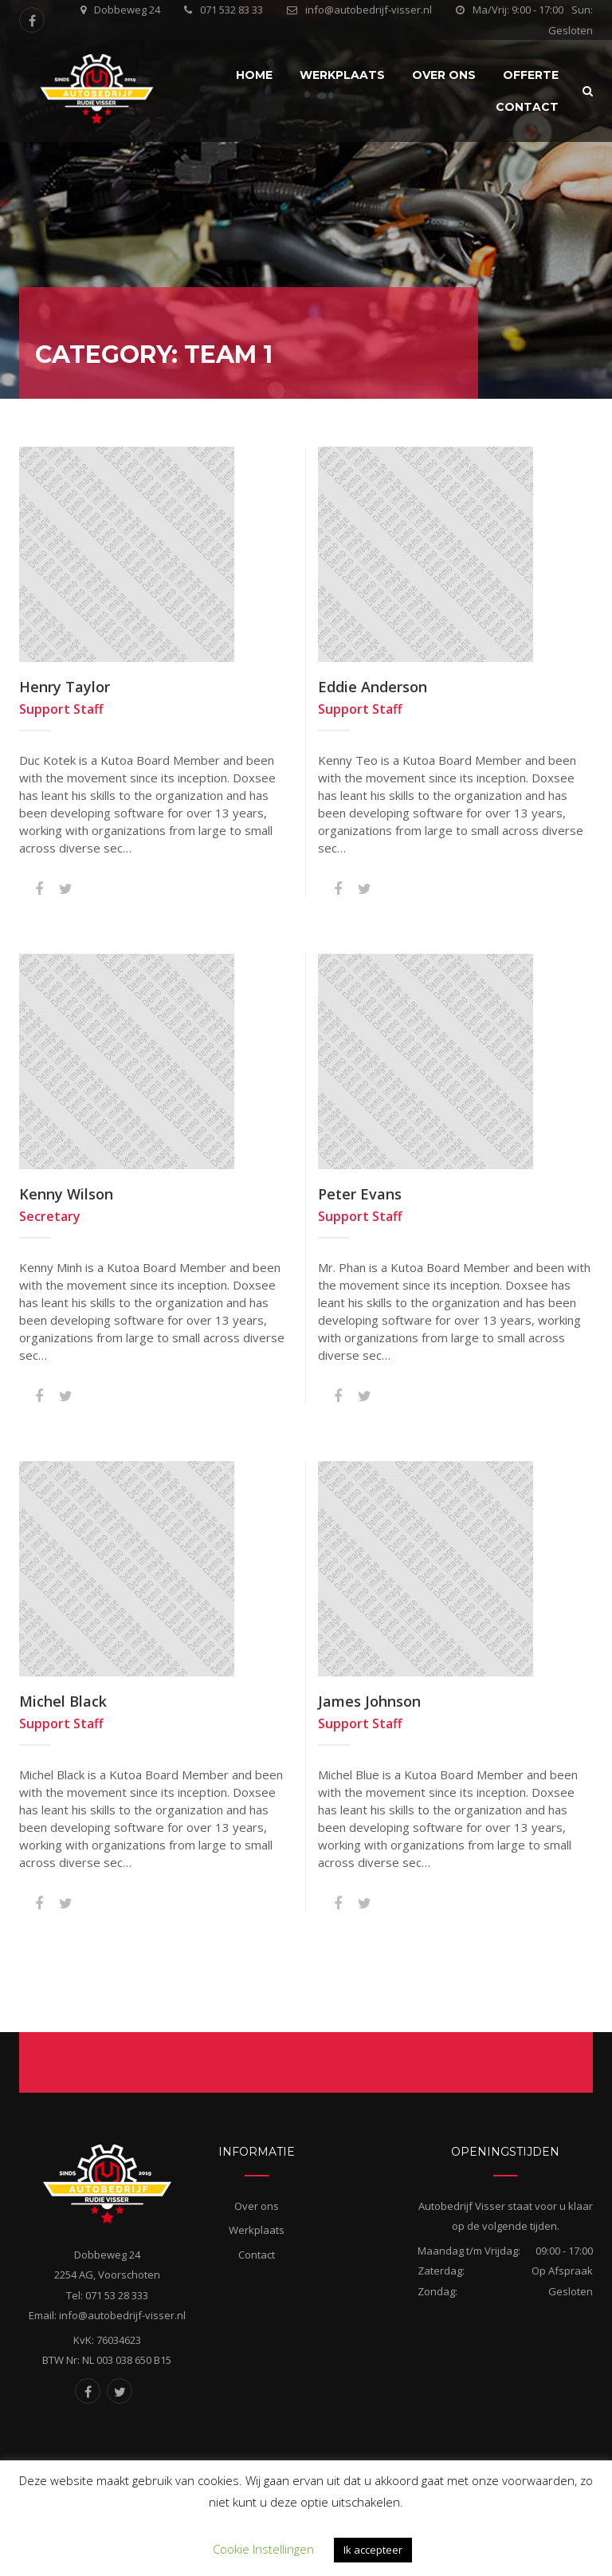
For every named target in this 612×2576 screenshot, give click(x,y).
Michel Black (63, 1701)
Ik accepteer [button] (372, 2550)
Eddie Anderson (372, 686)
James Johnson (369, 1701)
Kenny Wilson (66, 1193)
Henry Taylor (64, 686)
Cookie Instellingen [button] (263, 2549)
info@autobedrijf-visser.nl (368, 9)
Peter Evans (360, 1193)
